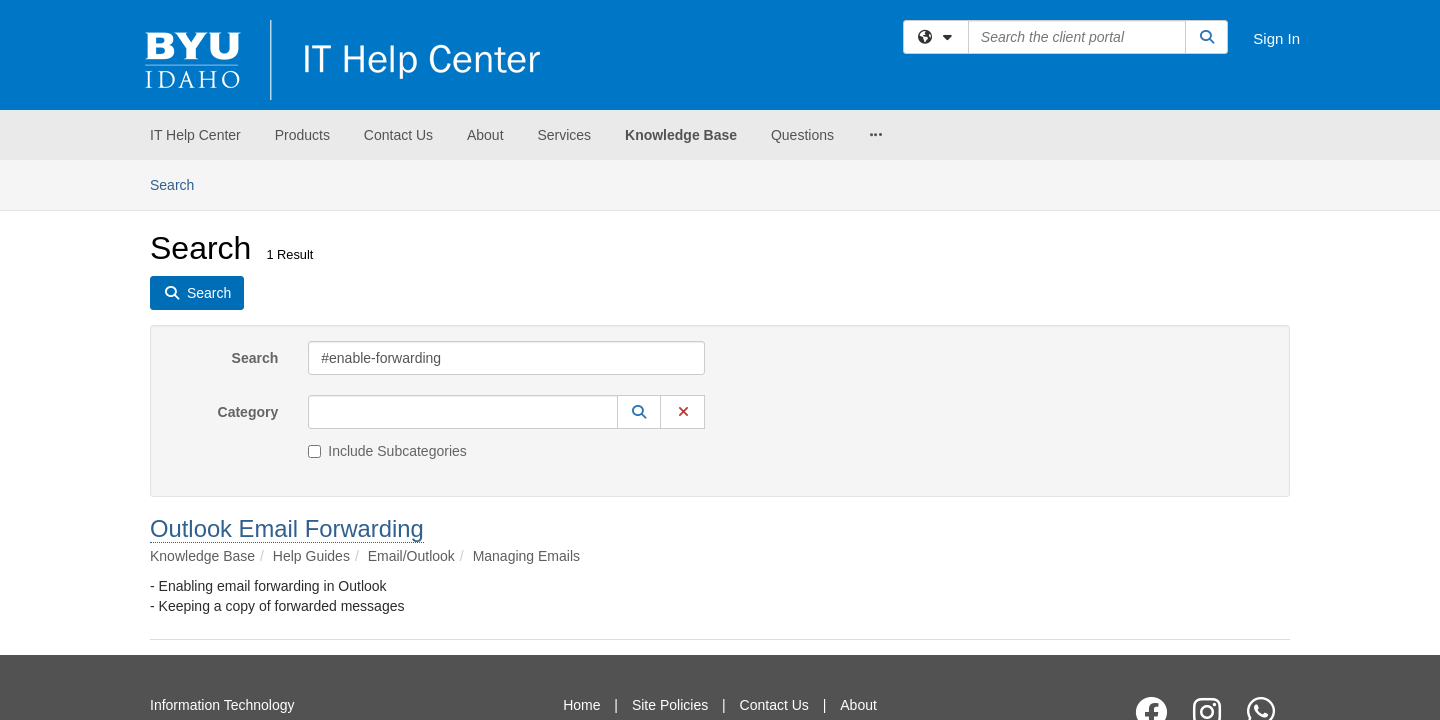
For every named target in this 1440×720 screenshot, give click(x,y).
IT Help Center (195, 135)
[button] (639, 252)
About (485, 135)
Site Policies (670, 545)
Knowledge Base (681, 135)
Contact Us (398, 135)
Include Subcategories (387, 291)
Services (564, 135)
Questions (802, 135)
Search (255, 198)
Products (302, 135)
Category (248, 252)
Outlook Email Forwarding (287, 368)
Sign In (1276, 38)
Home (581, 545)
